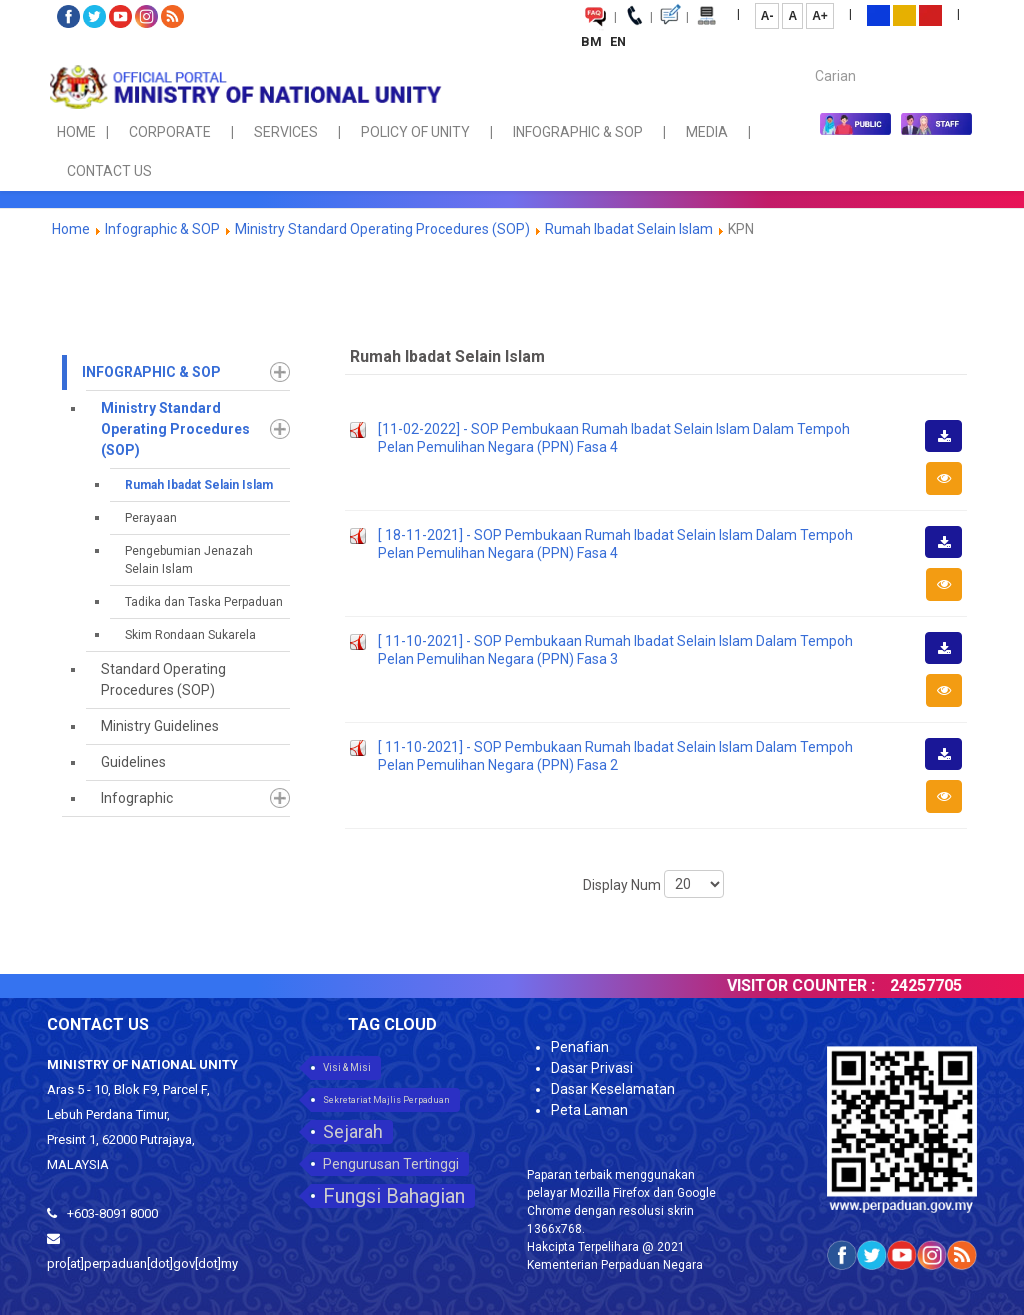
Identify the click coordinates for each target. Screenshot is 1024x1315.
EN (618, 41)
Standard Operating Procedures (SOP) (163, 679)
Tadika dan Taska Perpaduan (204, 602)
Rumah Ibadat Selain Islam (629, 229)
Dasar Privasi (592, 1068)
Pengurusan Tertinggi (391, 1164)
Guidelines (133, 762)
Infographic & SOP (162, 229)
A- (767, 16)
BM (593, 41)
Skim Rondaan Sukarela (190, 635)
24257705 (939, 985)
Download (950, 451)
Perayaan (151, 518)
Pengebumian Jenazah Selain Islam (189, 560)
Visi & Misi (347, 1067)
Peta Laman (589, 1110)
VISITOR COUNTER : (814, 985)
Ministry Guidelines (160, 726)
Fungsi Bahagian (394, 1196)
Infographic (137, 798)
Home (71, 229)
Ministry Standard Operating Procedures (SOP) (382, 229)
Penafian (580, 1047)
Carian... (805, 58)
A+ (820, 16)
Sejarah (353, 1131)
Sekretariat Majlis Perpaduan (386, 1100)
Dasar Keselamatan (613, 1089)
